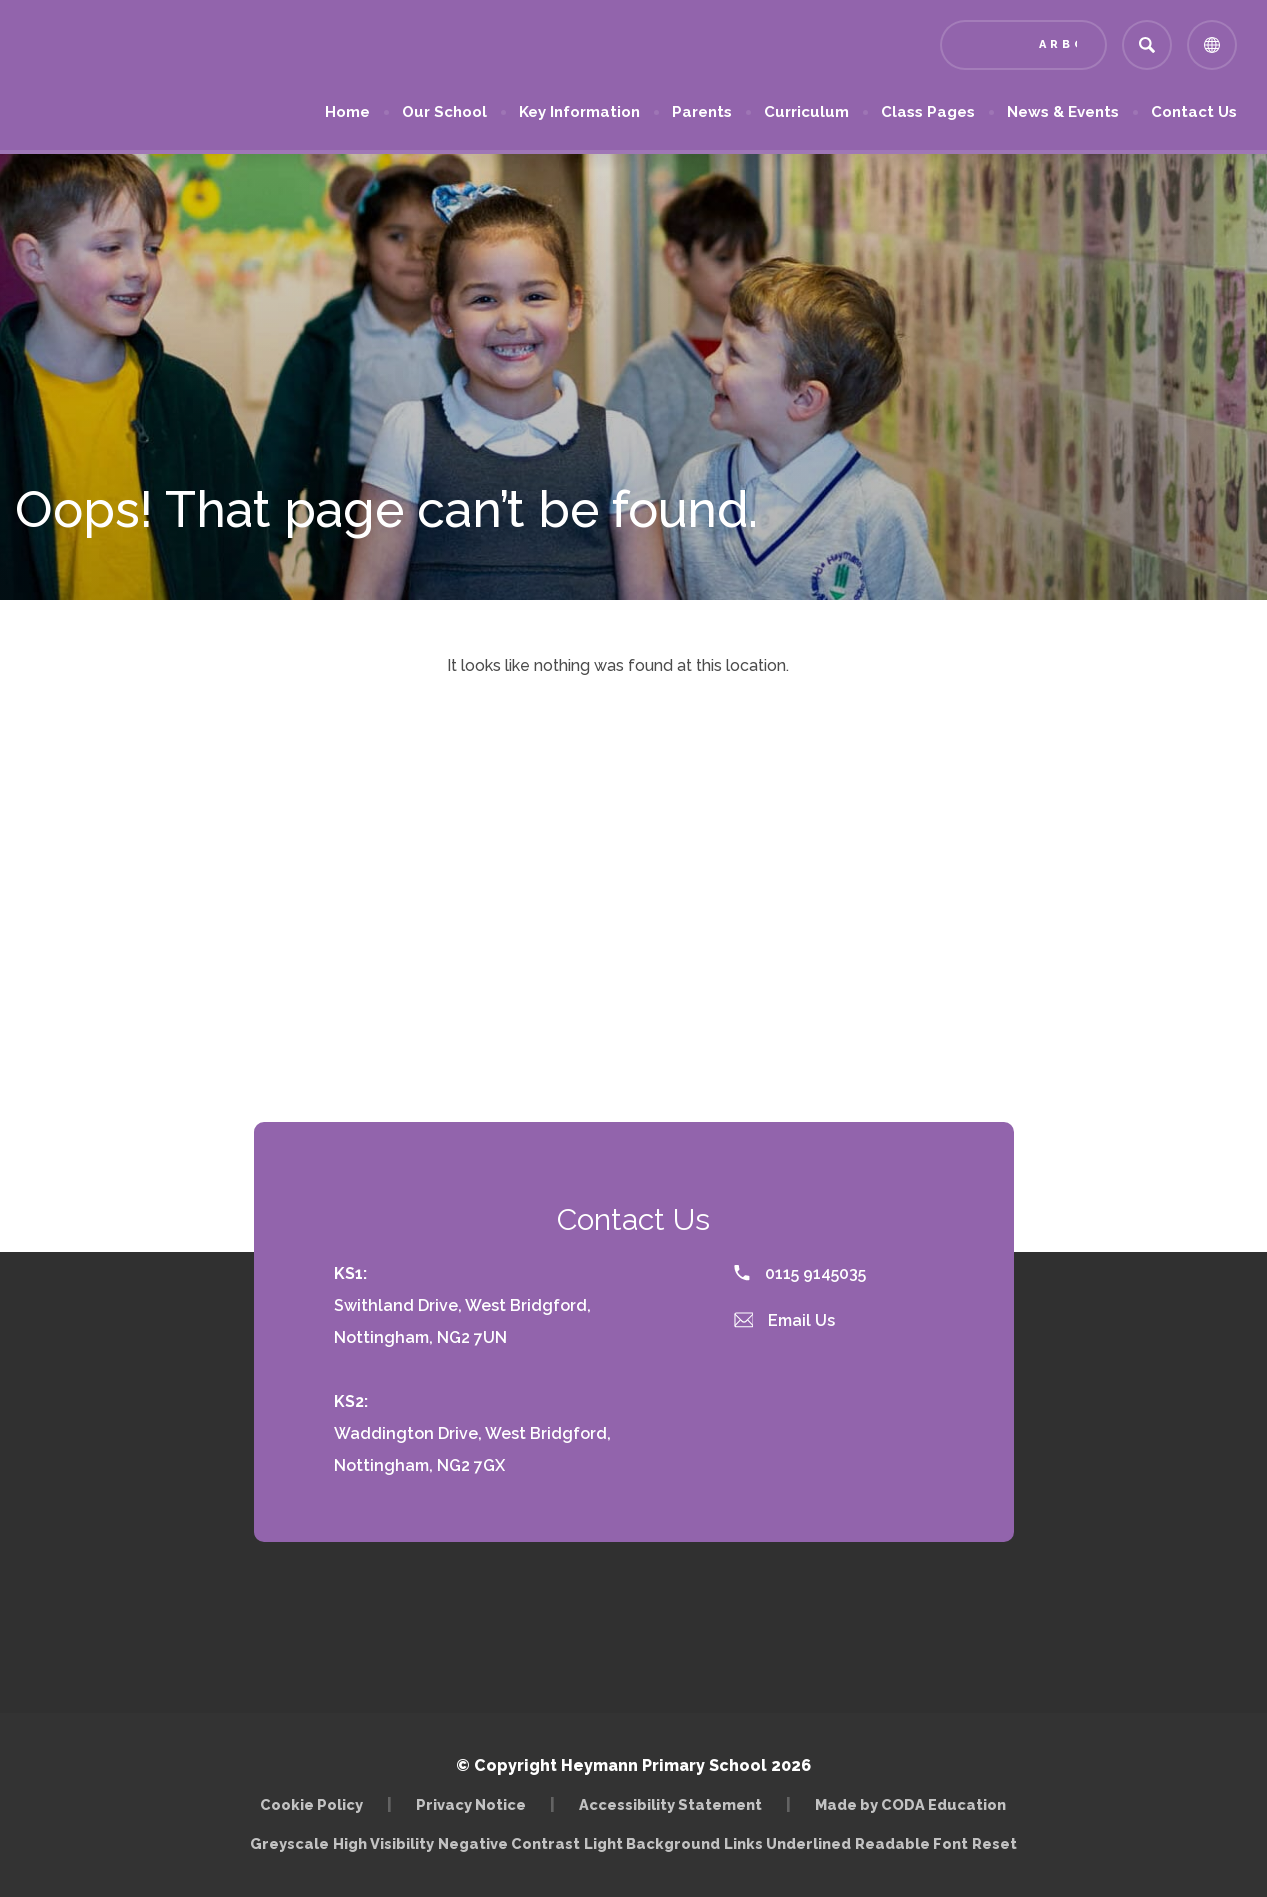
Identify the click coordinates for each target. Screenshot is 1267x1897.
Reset (994, 1843)
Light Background (652, 1843)
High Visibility (383, 1843)
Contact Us (1194, 112)
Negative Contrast (509, 1843)
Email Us (785, 1320)
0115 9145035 (800, 1273)
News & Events (1063, 112)
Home (347, 112)
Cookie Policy (311, 1804)
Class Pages (928, 112)
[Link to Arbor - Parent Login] (1023, 45)
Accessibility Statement (670, 1804)
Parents (702, 112)
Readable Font (911, 1843)
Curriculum (806, 112)
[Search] (1147, 45)
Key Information (579, 112)
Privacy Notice (471, 1804)
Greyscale (289, 1843)
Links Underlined (787, 1843)
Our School (444, 112)
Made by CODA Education (910, 1804)
